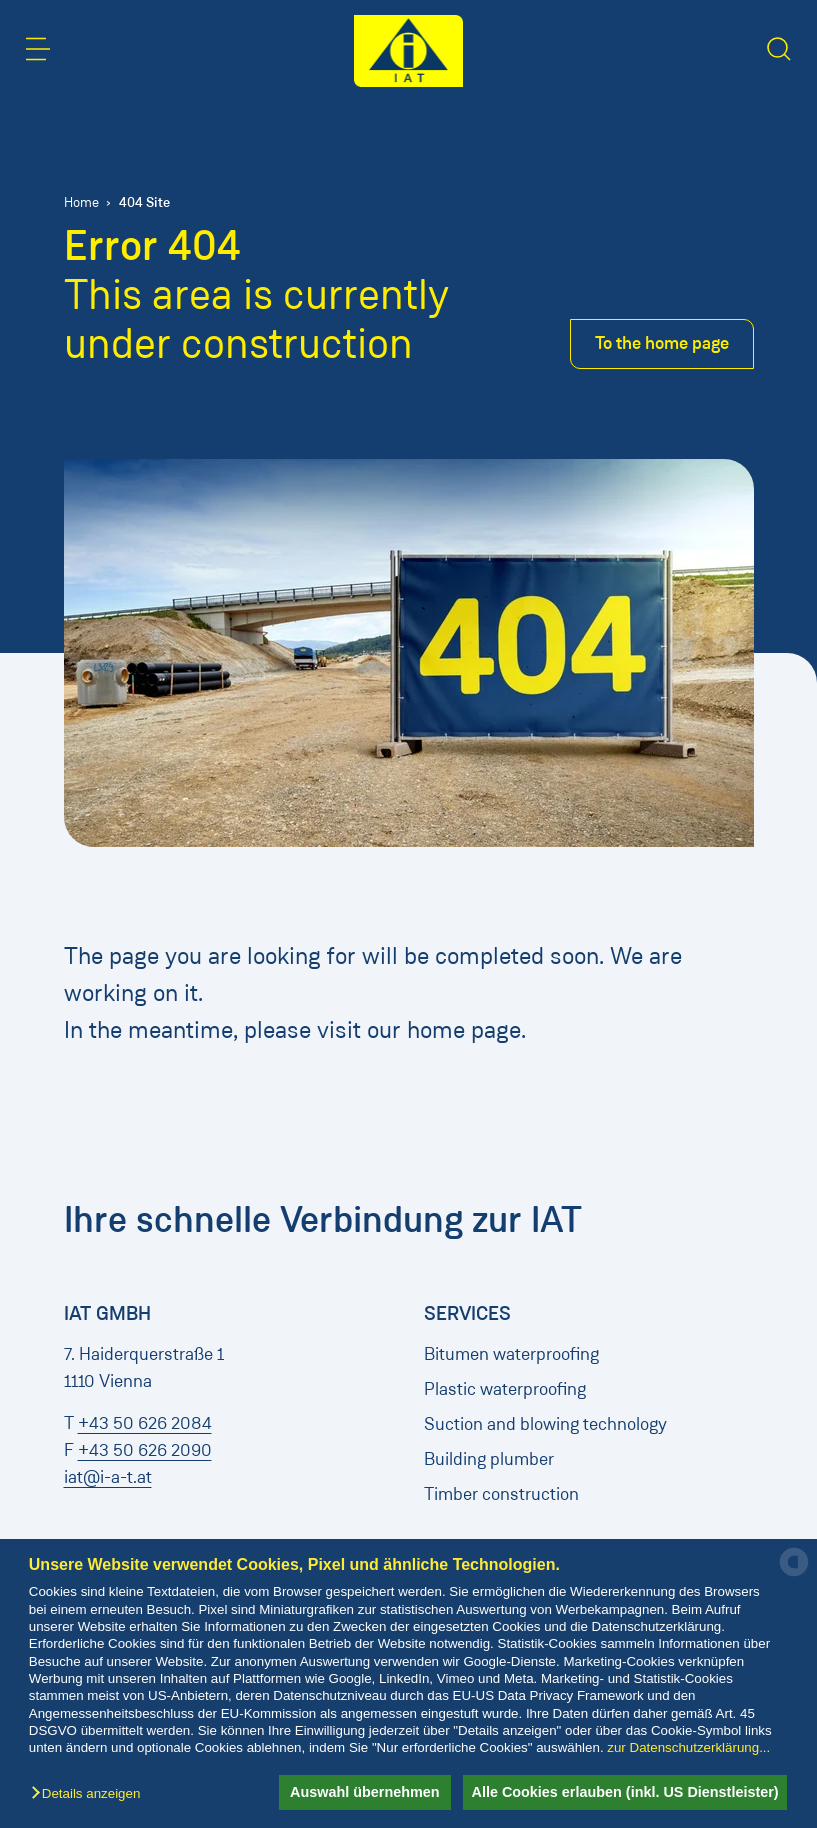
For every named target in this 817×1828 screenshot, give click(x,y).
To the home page (662, 343)
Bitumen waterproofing (511, 1354)
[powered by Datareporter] (794, 1574)
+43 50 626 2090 (145, 1450)
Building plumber (489, 1459)
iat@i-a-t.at (108, 1477)
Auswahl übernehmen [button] (354, 1792)
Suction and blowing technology (545, 1424)
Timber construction (501, 1494)
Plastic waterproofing (505, 1389)
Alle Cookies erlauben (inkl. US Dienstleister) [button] (621, 1792)
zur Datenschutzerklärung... (688, 1747)
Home (81, 202)
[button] (90, 1794)
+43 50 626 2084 (145, 1423)
